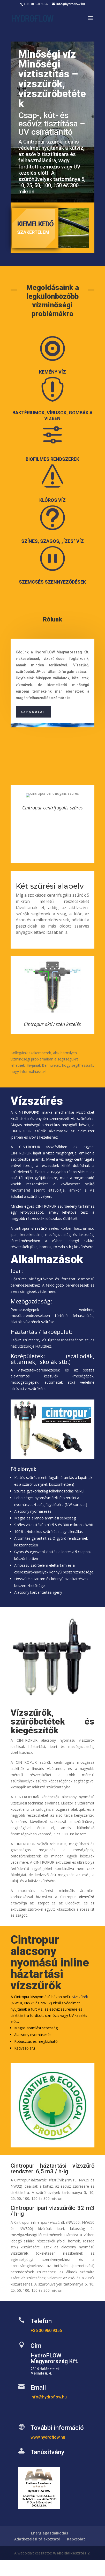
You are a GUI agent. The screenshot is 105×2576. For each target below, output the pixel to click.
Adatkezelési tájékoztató (37, 2539)
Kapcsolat (33, 712)
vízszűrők (80, 1996)
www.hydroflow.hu (48, 2437)
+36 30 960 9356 (36, 4)
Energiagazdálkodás (49, 2533)
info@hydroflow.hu (49, 2397)
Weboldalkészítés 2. (72, 2553)
